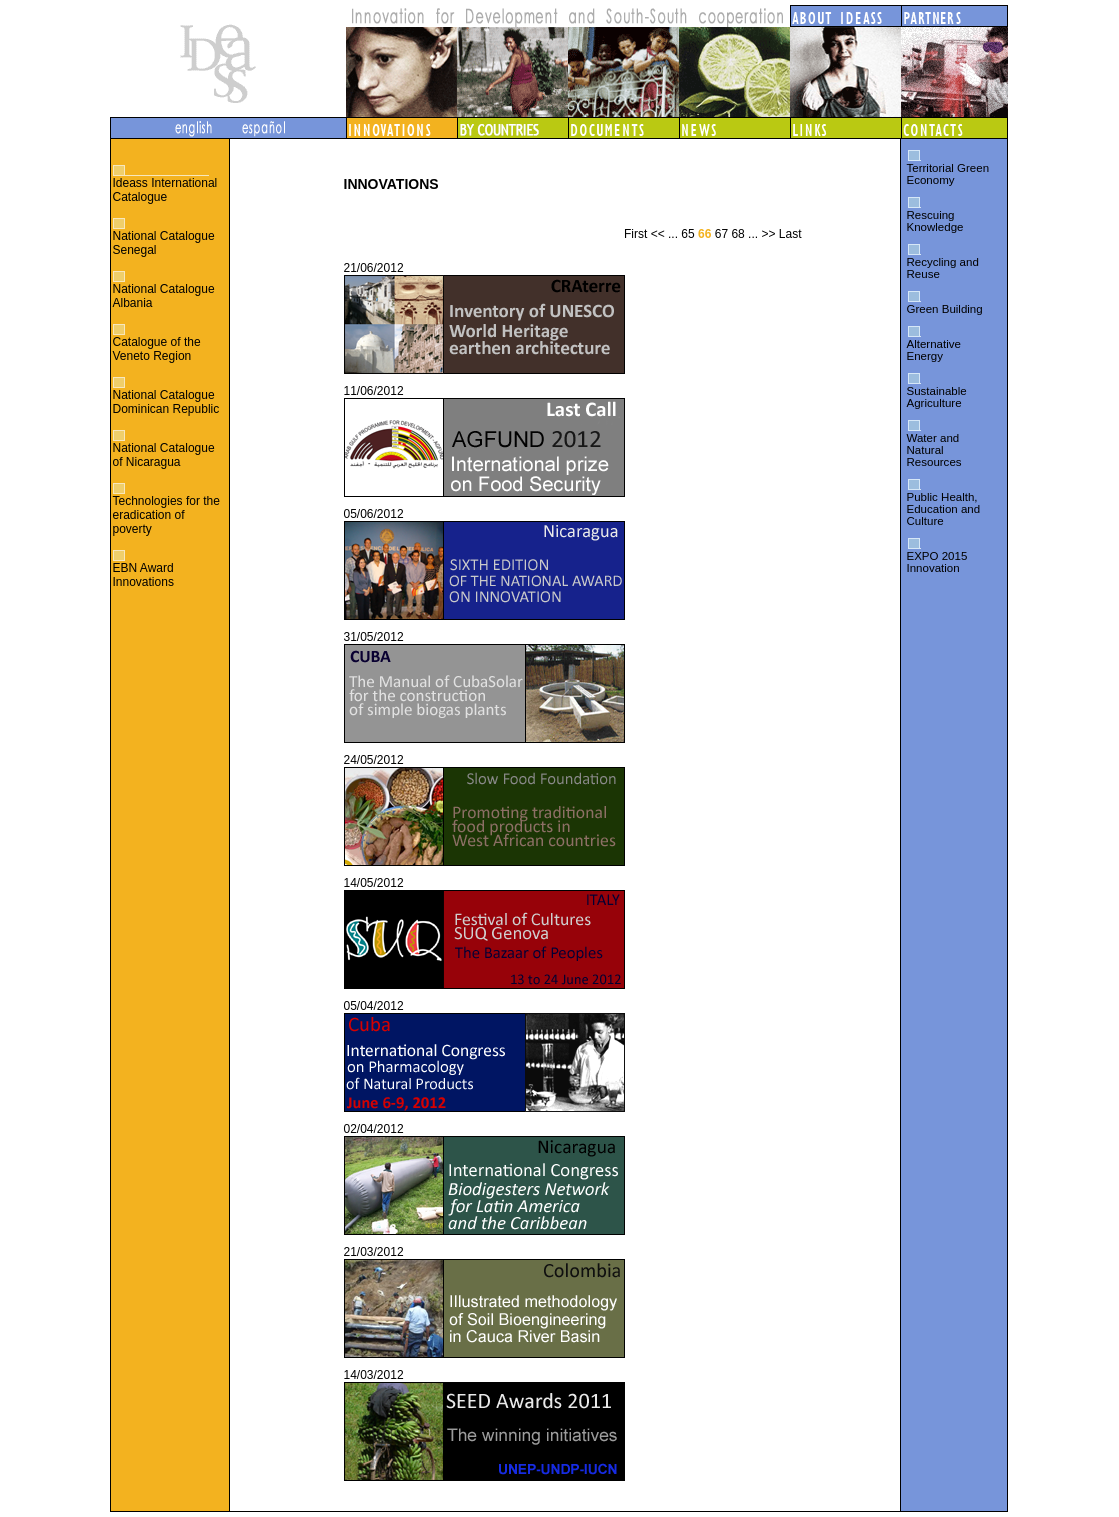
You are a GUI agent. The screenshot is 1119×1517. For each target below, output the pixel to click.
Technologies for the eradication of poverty (166, 515)
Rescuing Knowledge (935, 221)
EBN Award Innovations (143, 575)
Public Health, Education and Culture (944, 509)
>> (768, 234)
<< (658, 234)
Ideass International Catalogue (165, 190)
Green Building (945, 309)
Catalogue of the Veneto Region (157, 349)
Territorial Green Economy (948, 174)
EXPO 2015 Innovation (937, 562)
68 (737, 234)
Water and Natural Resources (934, 450)
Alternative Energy (934, 350)
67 (721, 234)
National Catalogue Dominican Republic (166, 402)
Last (790, 234)
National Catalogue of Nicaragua (164, 455)
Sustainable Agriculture (937, 397)
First (635, 234)
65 (687, 234)
